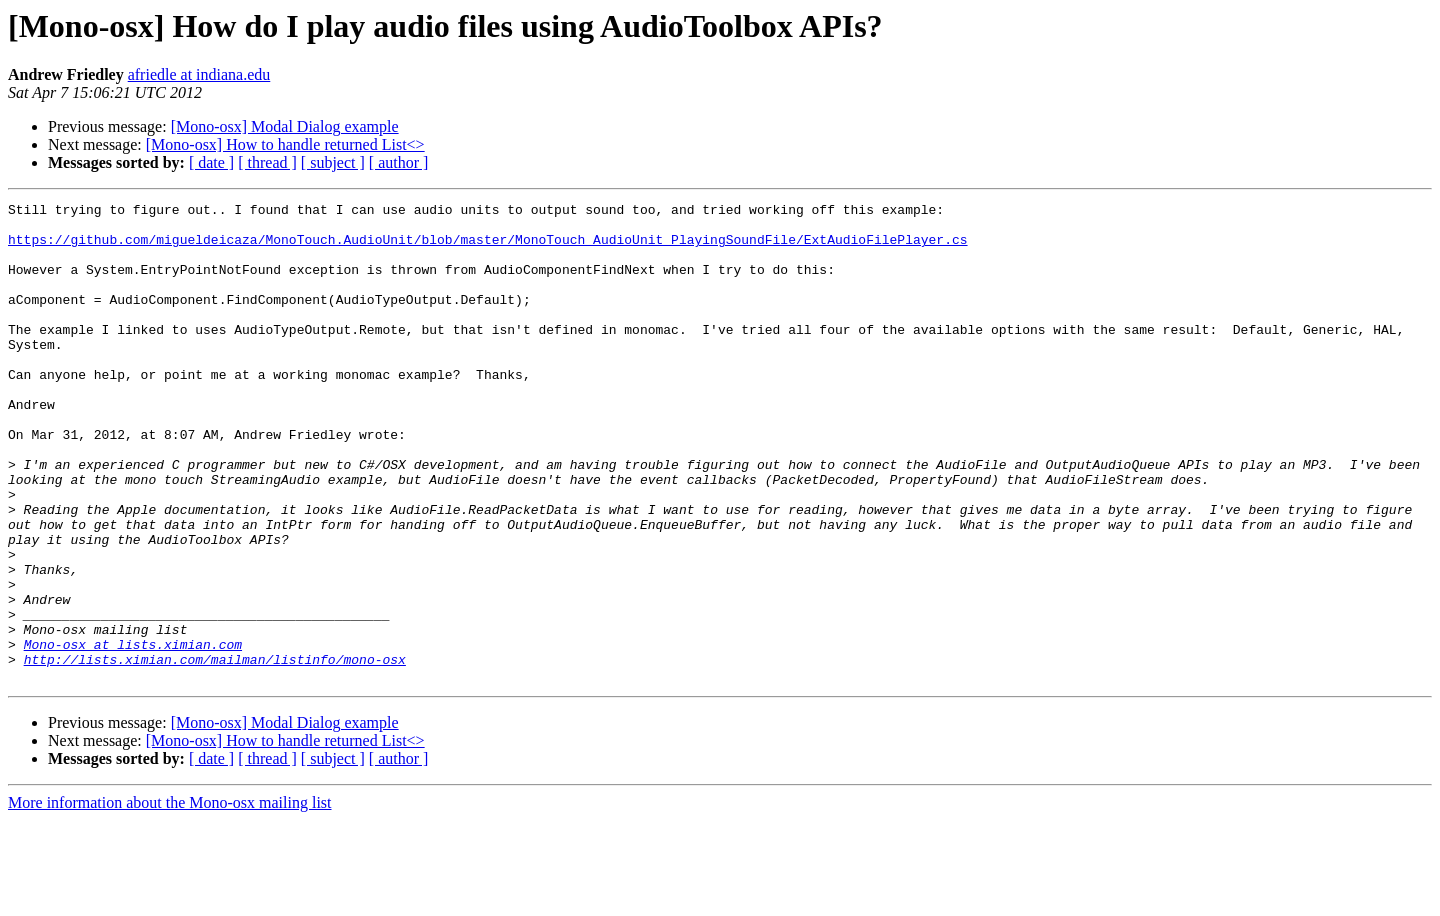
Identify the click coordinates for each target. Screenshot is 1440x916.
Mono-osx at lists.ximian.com (133, 734)
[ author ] (399, 162)
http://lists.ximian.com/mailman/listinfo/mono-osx (215, 752)
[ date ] (211, 162)
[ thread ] (267, 162)
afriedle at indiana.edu (199, 74)
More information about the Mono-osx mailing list (170, 898)
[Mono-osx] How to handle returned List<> (285, 144)
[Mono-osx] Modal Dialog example (285, 126)
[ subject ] (333, 162)
